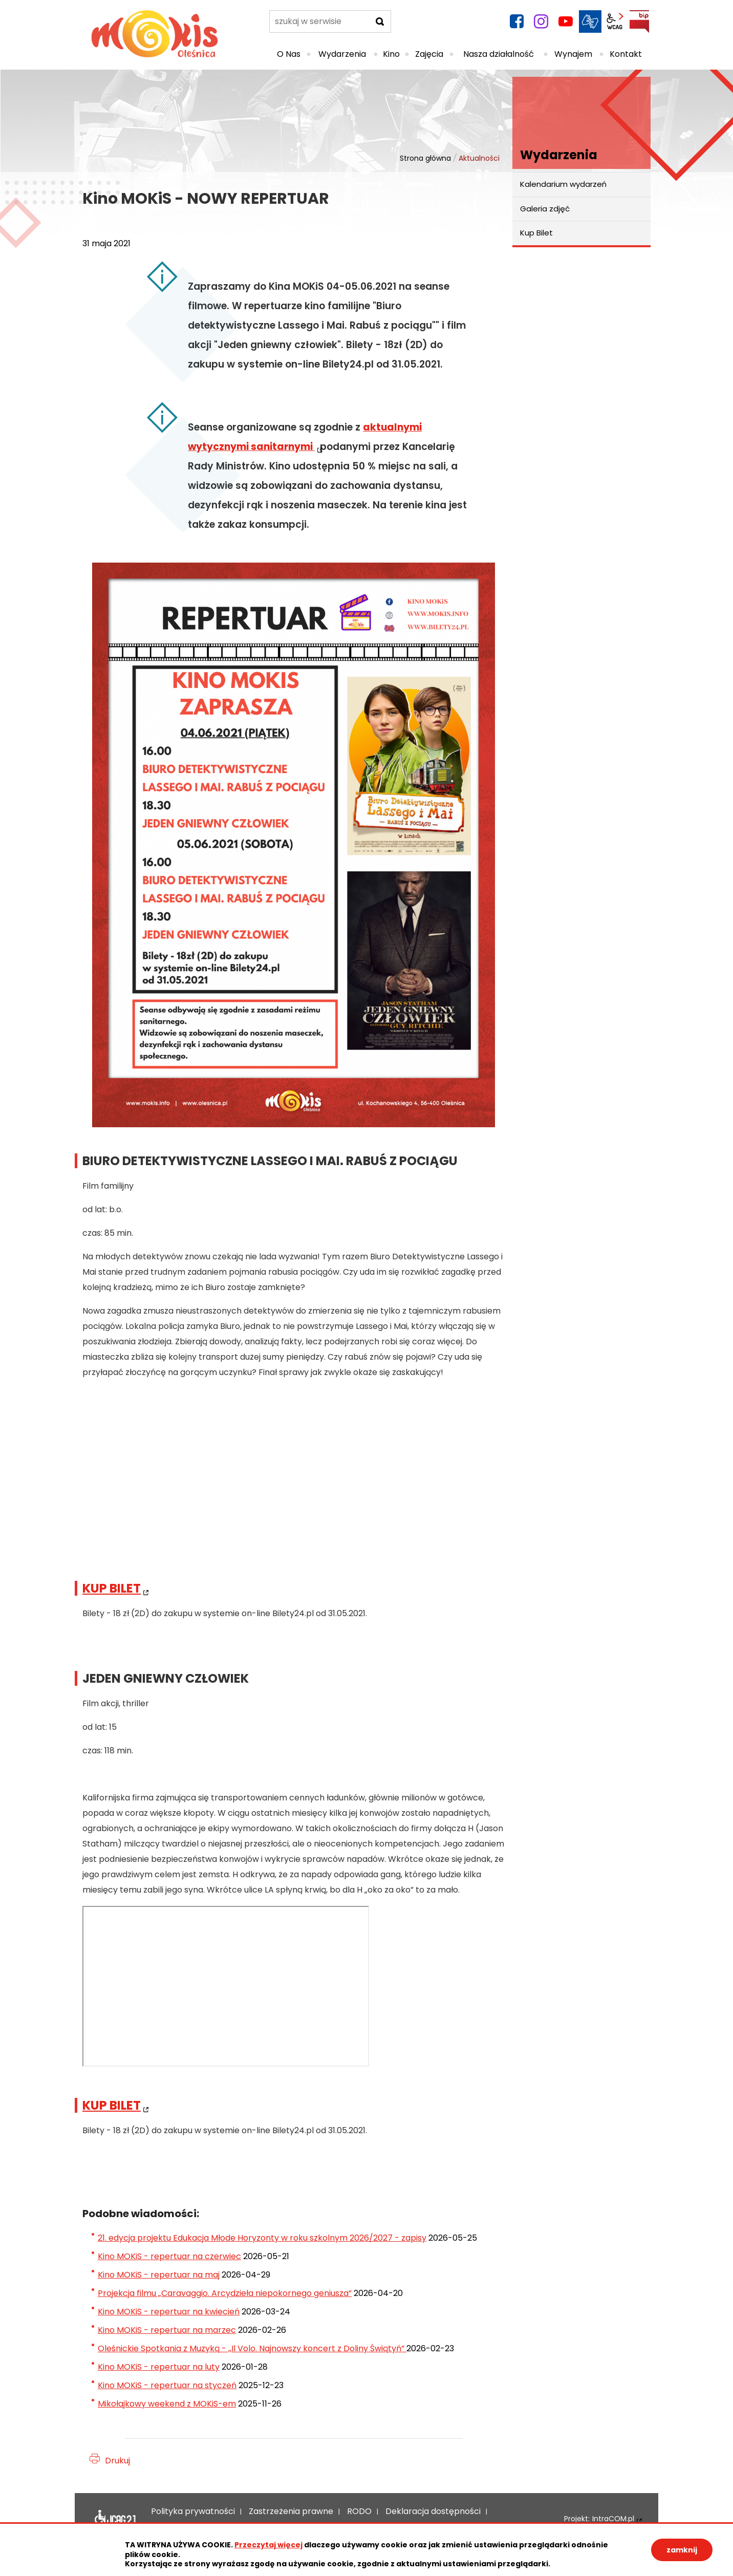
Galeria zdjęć (545, 208)
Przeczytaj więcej (268, 2545)
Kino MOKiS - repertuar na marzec (167, 2330)
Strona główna (425, 158)
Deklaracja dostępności (115, 2519)
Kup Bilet (536, 232)
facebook (516, 21)
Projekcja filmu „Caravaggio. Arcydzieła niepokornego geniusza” (225, 2293)
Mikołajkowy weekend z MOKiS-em (167, 2404)
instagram (541, 21)
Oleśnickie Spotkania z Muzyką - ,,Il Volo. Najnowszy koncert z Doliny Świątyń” (252, 2348)
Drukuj (117, 2460)
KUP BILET (111, 1588)
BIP (639, 21)
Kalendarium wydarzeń (563, 184)
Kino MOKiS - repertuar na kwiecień (169, 2311)
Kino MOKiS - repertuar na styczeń (167, 2385)
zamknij (681, 2550)
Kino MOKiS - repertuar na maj (159, 2275)
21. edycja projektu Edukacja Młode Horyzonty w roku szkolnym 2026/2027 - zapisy (262, 2238)
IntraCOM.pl (613, 2519)
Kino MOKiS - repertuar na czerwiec (169, 2256)
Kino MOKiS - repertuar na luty (159, 2367)
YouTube (565, 21)
